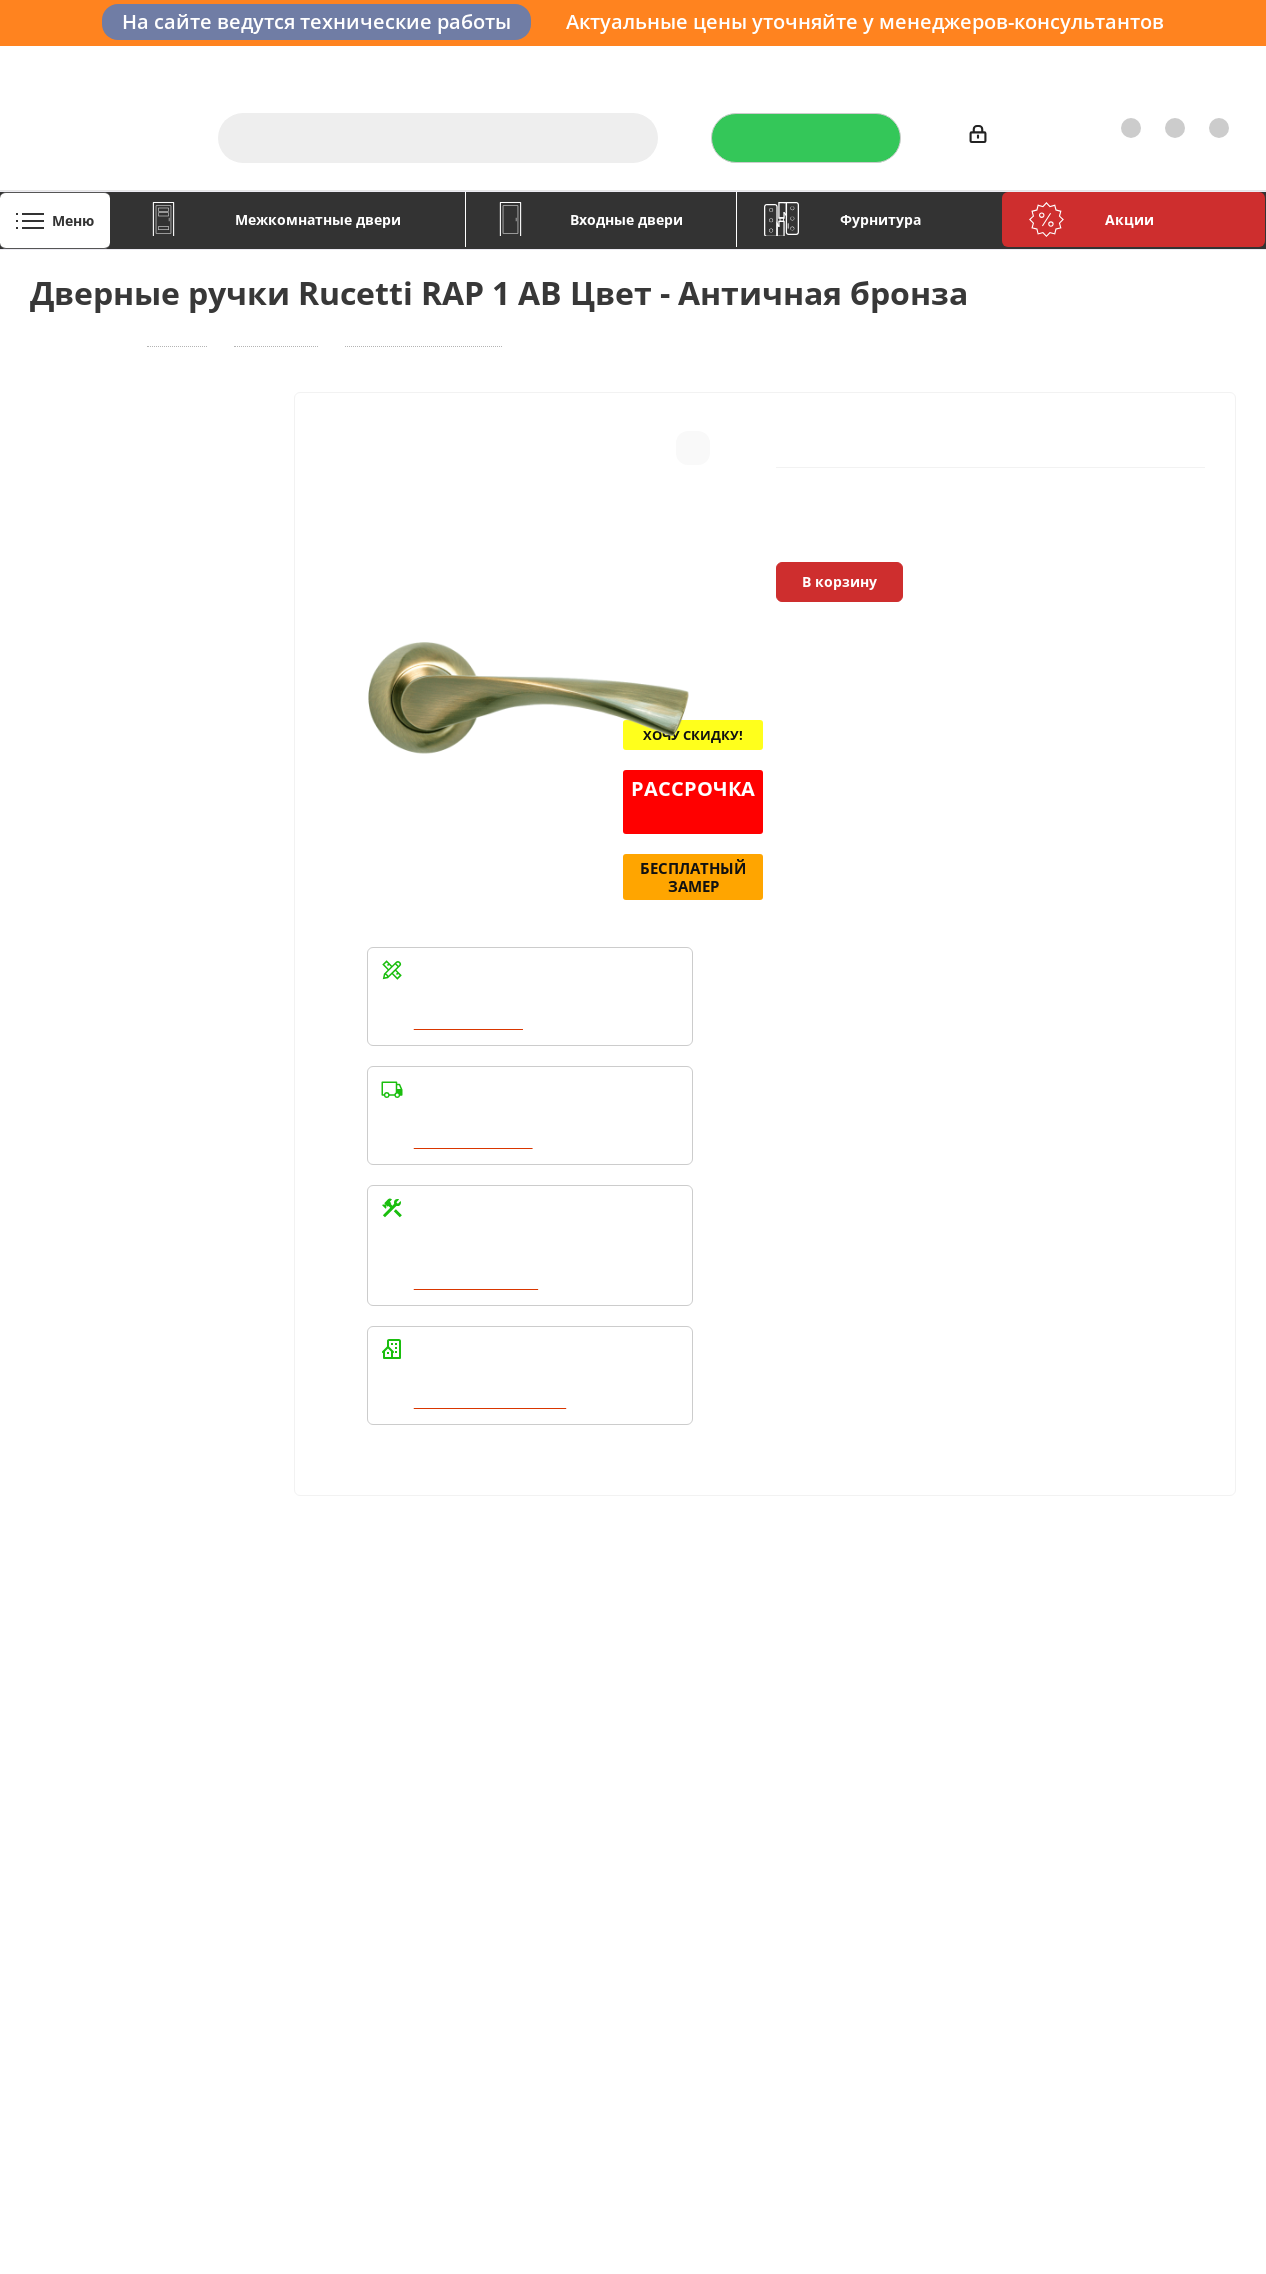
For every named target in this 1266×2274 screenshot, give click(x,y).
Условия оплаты (329, 1760)
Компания (73, 1725)
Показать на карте (1112, 2042)
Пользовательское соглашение (338, 1853)
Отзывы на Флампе (838, 65)
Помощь (547, 1725)
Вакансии (65, 1788)
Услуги (724, 65)
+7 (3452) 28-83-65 (919, 2255)
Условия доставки (336, 1788)
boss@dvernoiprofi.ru (1143, 1873)
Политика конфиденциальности (851, 1785)
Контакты (1193, 65)
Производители (983, 65)
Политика (66, 1816)
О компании (635, 65)
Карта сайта (553, 1816)
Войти (999, 137)
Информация (326, 1725)
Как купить (1098, 65)
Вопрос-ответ (560, 1760)
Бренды (539, 1788)
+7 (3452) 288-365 (1133, 1770)
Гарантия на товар (338, 1816)
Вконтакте (771, 1936)
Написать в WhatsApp (493, 1402)
